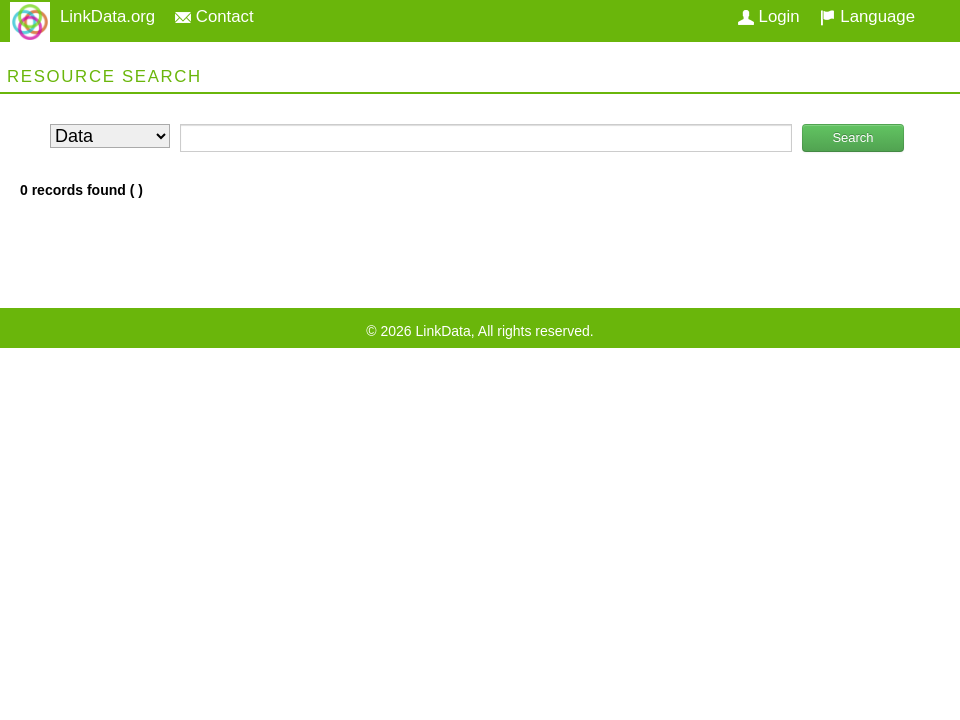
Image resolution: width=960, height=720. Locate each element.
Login (769, 16)
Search (852, 137)
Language (867, 16)
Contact (214, 16)
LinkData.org (107, 16)
